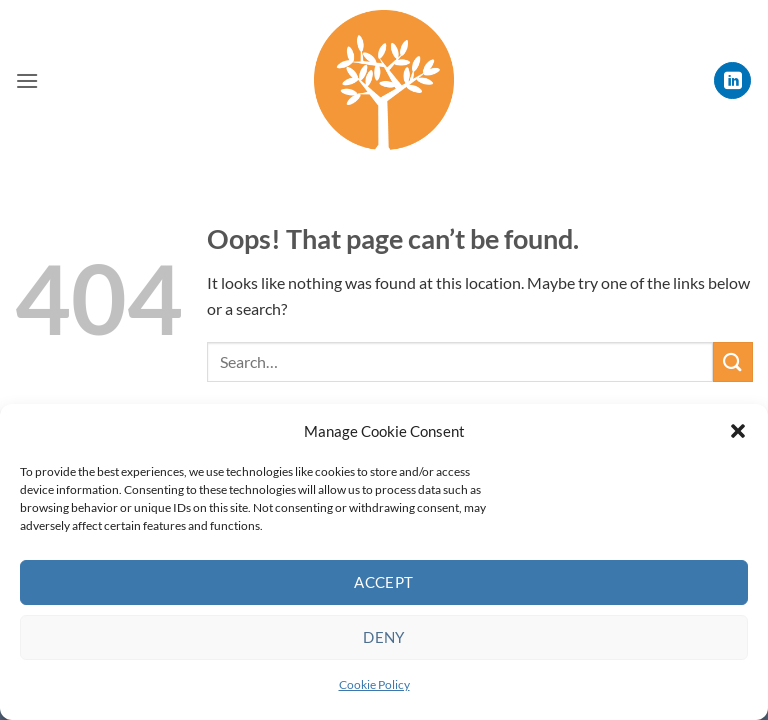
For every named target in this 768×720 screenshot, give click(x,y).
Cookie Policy (374, 684)
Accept (384, 582)
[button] (738, 431)
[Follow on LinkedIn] (732, 80)
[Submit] (733, 361)
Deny (384, 637)
